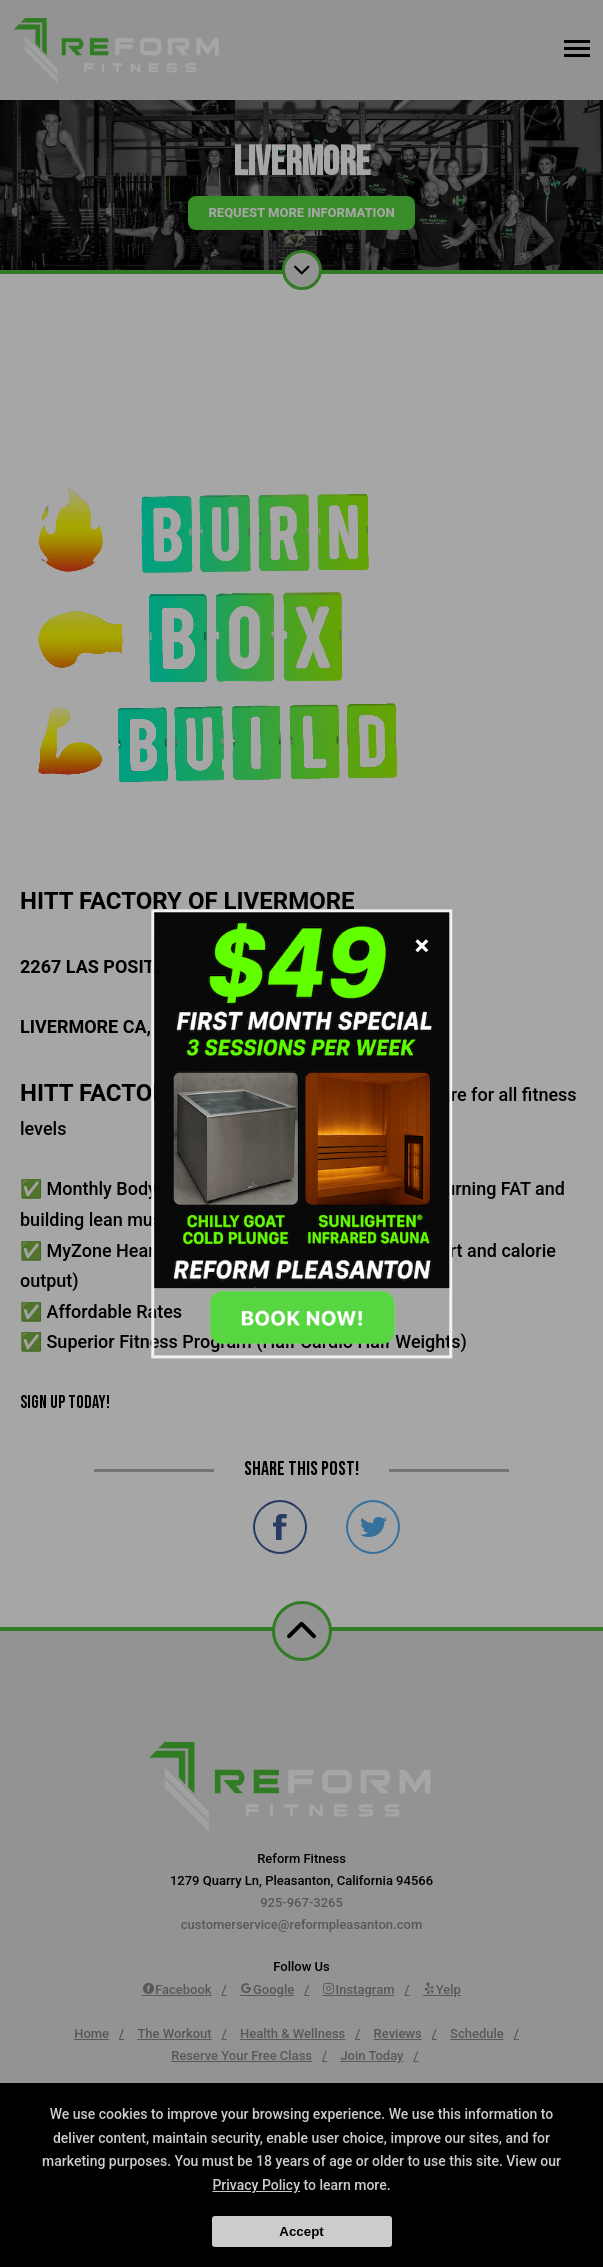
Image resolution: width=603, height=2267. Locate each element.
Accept (301, 2231)
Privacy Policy (256, 2185)
